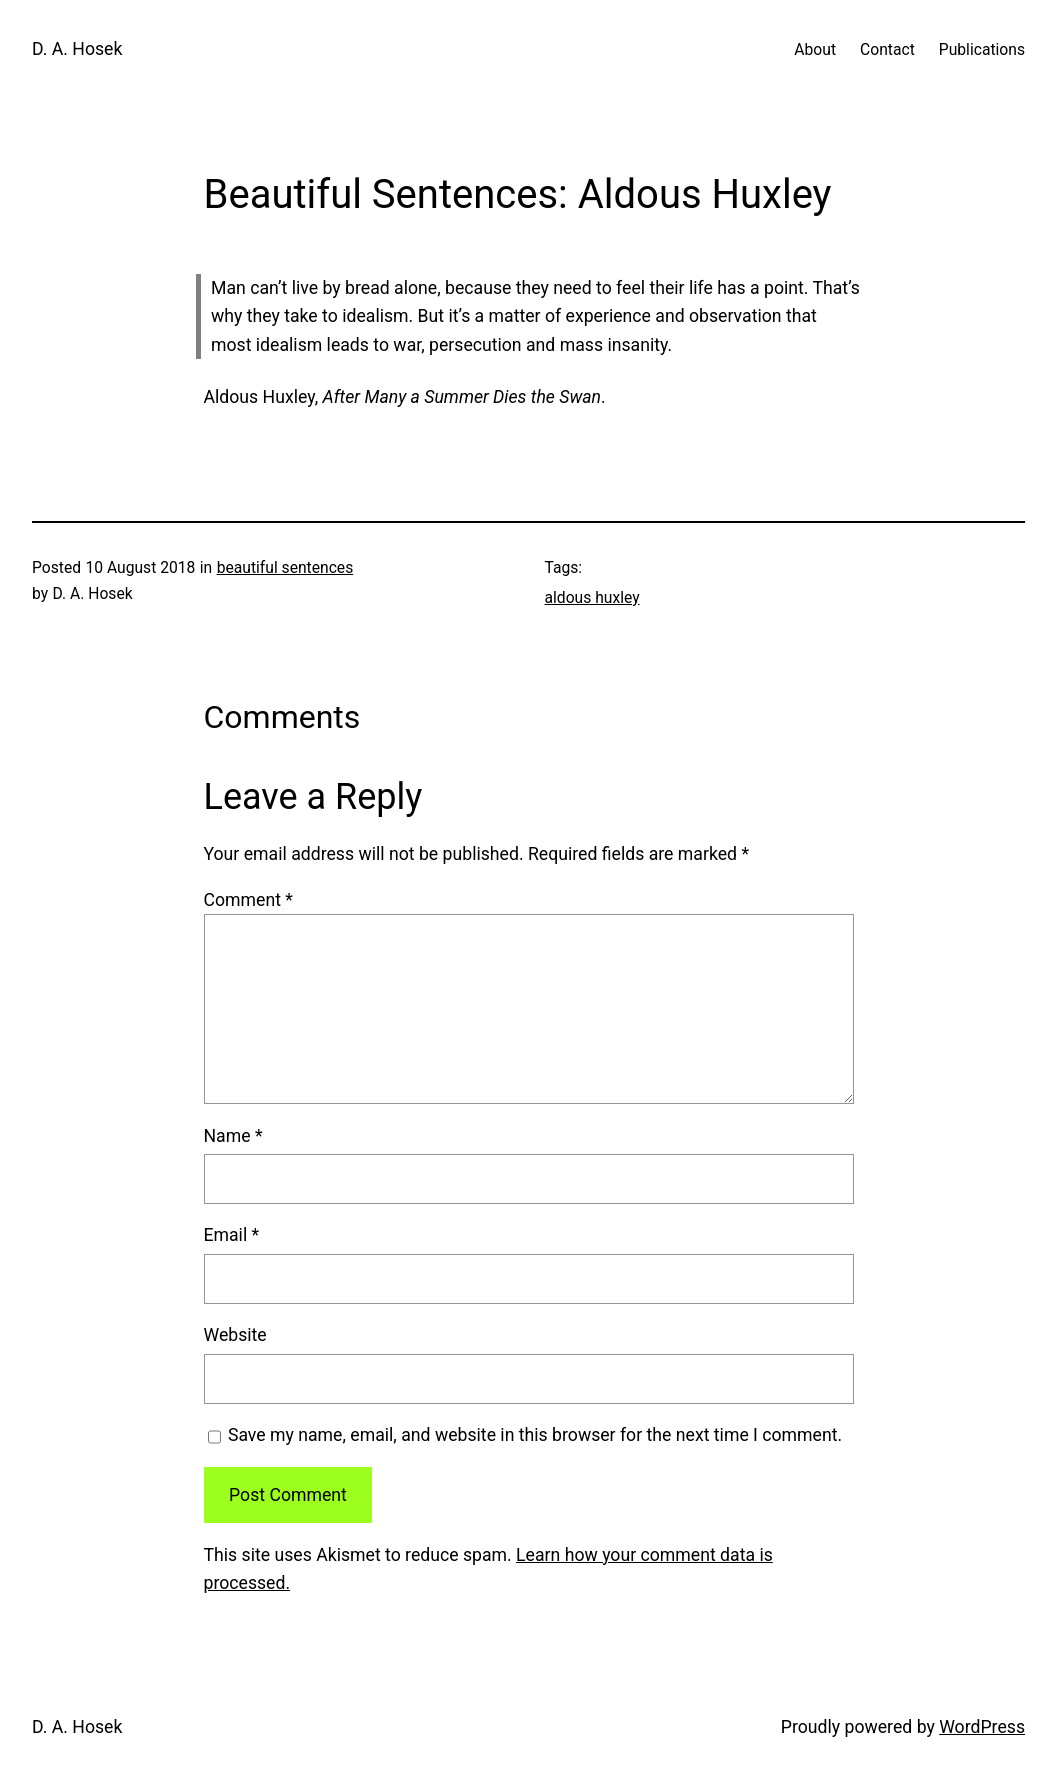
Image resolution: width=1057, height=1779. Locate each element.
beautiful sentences (285, 567)
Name (233, 1136)
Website (235, 1335)
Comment (248, 900)
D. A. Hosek (77, 49)
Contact (887, 49)
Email (232, 1235)
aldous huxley (592, 597)
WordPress (982, 1727)
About (815, 49)
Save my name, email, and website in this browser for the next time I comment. (535, 1435)
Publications (982, 49)
